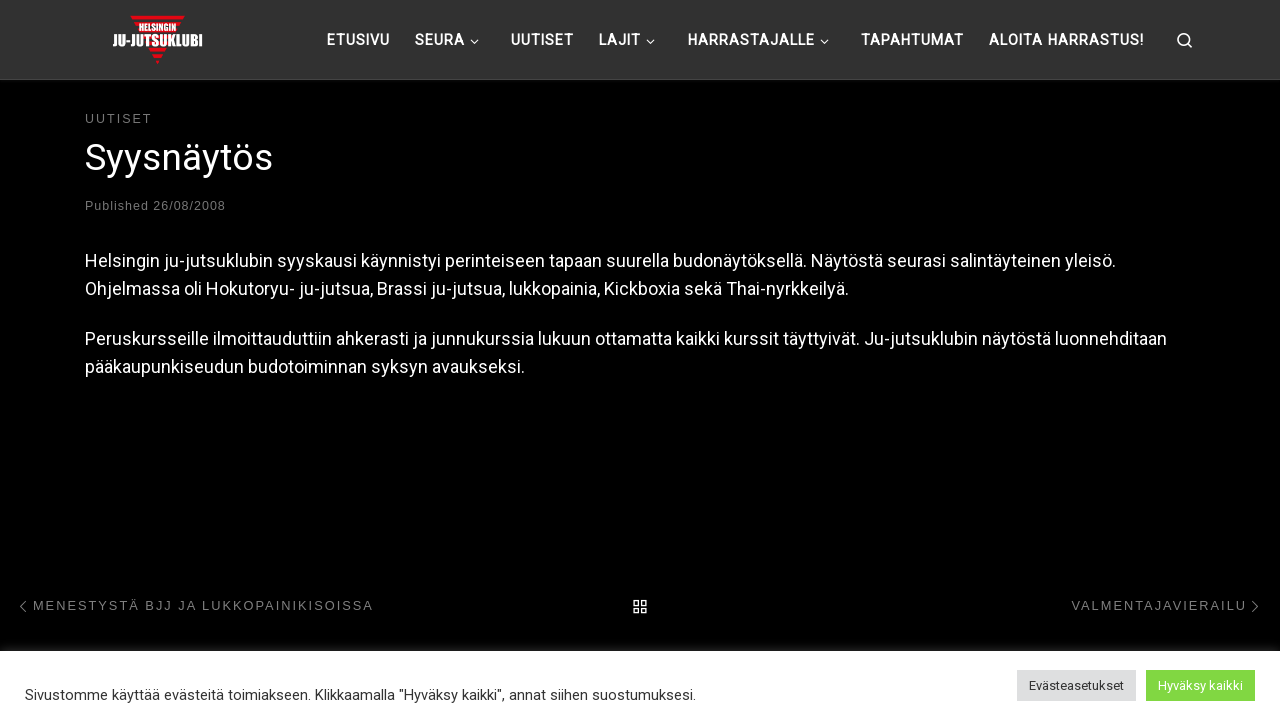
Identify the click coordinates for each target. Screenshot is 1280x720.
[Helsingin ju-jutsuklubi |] (157, 37)
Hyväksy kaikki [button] (1200, 685)
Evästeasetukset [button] (1076, 685)
